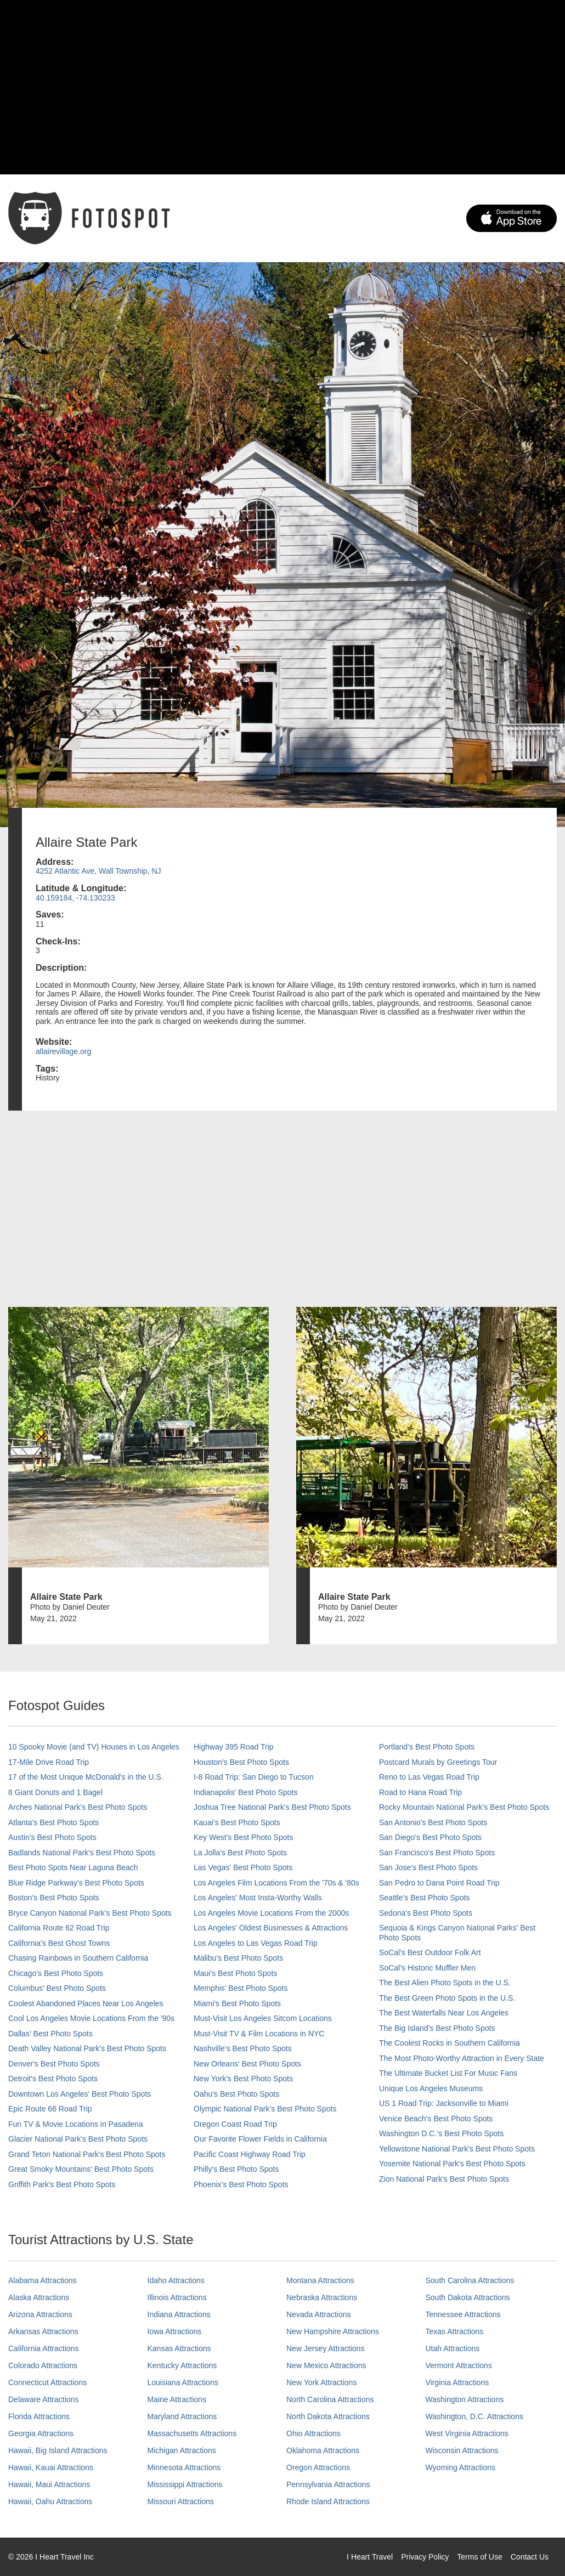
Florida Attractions (39, 2416)
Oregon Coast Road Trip (235, 2124)
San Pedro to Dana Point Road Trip (439, 1882)
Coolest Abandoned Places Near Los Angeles (85, 2003)
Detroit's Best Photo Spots (53, 2078)
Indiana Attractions (179, 2314)
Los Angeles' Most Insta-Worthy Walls (258, 1897)
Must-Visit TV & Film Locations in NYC (259, 2033)
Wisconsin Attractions (462, 2450)
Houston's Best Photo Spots (241, 1762)
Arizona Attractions (40, 2314)
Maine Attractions (177, 2399)
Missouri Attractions (181, 2501)
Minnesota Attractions (184, 2467)
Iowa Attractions (175, 2331)
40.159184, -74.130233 (75, 897)
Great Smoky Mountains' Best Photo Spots (81, 2169)
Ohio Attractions (313, 2433)
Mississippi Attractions (185, 2484)
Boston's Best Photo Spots (53, 1897)
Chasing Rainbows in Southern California (78, 1958)
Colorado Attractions (42, 2365)
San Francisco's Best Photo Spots (437, 1852)
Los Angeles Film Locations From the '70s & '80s (276, 1882)
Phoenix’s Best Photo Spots (241, 2184)
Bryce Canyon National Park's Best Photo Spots (90, 1913)
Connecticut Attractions (47, 2382)
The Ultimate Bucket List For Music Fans (448, 2073)
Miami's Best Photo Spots (237, 2003)
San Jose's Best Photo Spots (428, 1867)
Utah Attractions (453, 2348)
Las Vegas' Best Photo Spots (243, 1867)
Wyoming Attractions (460, 2467)
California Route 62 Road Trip (58, 1927)
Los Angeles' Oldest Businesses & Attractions (271, 1927)
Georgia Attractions (41, 2433)
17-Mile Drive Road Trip (48, 1762)
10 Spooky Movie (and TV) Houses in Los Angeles (93, 1746)
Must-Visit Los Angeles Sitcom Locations (263, 2018)
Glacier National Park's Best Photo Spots (78, 2139)
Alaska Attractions (38, 2297)
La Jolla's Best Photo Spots (240, 1852)
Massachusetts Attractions (192, 2433)
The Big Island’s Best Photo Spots (437, 2028)
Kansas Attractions (179, 2348)
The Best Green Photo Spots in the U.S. (447, 1998)
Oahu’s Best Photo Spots (236, 2094)
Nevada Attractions (318, 2314)
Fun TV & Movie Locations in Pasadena (75, 2124)
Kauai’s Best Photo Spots (237, 1822)
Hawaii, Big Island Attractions (58, 2450)
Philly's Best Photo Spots (236, 2169)
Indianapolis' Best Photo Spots (245, 1792)
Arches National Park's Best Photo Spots (77, 1807)
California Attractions (43, 2348)
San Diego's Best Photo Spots (430, 1837)
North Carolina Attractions (330, 2399)
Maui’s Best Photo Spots (235, 1973)
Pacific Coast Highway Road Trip (250, 2154)
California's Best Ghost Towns (59, 1943)
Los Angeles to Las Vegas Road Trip (256, 1943)
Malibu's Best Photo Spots (238, 1958)
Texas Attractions (455, 2331)
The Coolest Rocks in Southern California (449, 2043)
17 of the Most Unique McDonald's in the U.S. (85, 1777)
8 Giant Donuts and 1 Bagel (55, 1792)
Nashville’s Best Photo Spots (243, 2048)
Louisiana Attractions (183, 2382)
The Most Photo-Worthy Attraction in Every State (461, 2058)
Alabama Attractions (42, 2280)
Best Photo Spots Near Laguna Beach (73, 1867)
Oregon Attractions (318, 2467)
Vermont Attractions (459, 2365)
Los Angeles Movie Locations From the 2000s (271, 1913)
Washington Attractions (465, 2399)
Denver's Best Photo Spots (54, 2063)
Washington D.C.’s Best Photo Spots (441, 2133)
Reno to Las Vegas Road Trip (429, 1777)
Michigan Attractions (182, 2450)
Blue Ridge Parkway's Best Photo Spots (76, 1882)
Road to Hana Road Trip (420, 1792)
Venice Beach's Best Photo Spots (436, 2118)
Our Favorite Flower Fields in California (260, 2139)
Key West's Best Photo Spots (243, 1837)
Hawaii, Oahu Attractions (50, 2501)
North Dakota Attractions (328, 2416)
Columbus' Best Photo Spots (57, 1988)
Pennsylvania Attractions (328, 2484)
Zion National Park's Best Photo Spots (444, 2179)
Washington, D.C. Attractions (474, 2416)
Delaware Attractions (43, 2399)
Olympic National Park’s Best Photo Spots (265, 2108)
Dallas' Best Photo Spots (50, 2033)
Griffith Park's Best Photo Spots (61, 2184)
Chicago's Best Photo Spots (55, 1973)
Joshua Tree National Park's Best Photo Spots (272, 1807)
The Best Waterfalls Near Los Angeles (443, 2012)
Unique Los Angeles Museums (431, 2088)
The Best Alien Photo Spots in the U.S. (445, 1982)
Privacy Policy (425, 2556)
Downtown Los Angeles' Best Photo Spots (79, 2094)
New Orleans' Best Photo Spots (247, 2063)
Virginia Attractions (457, 2382)
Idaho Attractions (176, 2280)
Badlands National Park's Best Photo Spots (81, 1852)
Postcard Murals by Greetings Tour (438, 1762)
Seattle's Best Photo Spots (424, 1897)
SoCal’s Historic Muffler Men (427, 1967)
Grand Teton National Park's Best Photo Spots (86, 2154)
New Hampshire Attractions (332, 2331)
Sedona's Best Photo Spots (425, 1913)
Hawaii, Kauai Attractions (50, 2467)
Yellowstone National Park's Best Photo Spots (457, 2148)
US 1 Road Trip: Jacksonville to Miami (443, 2103)
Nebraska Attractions (321, 2297)
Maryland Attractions (182, 2416)
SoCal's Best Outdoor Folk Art (430, 1952)
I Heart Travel (370, 2556)
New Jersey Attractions (325, 2348)
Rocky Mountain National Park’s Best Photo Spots (464, 1807)
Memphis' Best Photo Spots (241, 1988)
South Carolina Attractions (470, 2280)
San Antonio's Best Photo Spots (433, 1822)
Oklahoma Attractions (322, 2450)
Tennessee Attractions (463, 2314)
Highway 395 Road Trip (234, 1746)
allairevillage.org (63, 1051)
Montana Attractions (320, 2280)
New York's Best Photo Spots (243, 2078)
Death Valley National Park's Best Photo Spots (87, 2048)
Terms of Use (479, 2556)
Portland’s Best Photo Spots (426, 1746)
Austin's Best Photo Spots (52, 1837)
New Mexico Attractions (326, 2365)
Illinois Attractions (177, 2297)
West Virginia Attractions (467, 2433)
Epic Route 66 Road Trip (50, 2108)
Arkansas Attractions (43, 2331)
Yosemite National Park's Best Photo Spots (452, 2163)
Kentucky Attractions (182, 2365)
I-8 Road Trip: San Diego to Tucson (254, 1777)
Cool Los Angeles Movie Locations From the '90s (91, 2018)
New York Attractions (321, 2382)
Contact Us (530, 2556)
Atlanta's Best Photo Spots (53, 1822)
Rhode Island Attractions (328, 2501)
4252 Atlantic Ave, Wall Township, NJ (98, 871)
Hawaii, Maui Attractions (49, 2484)
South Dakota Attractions (468, 2297)
